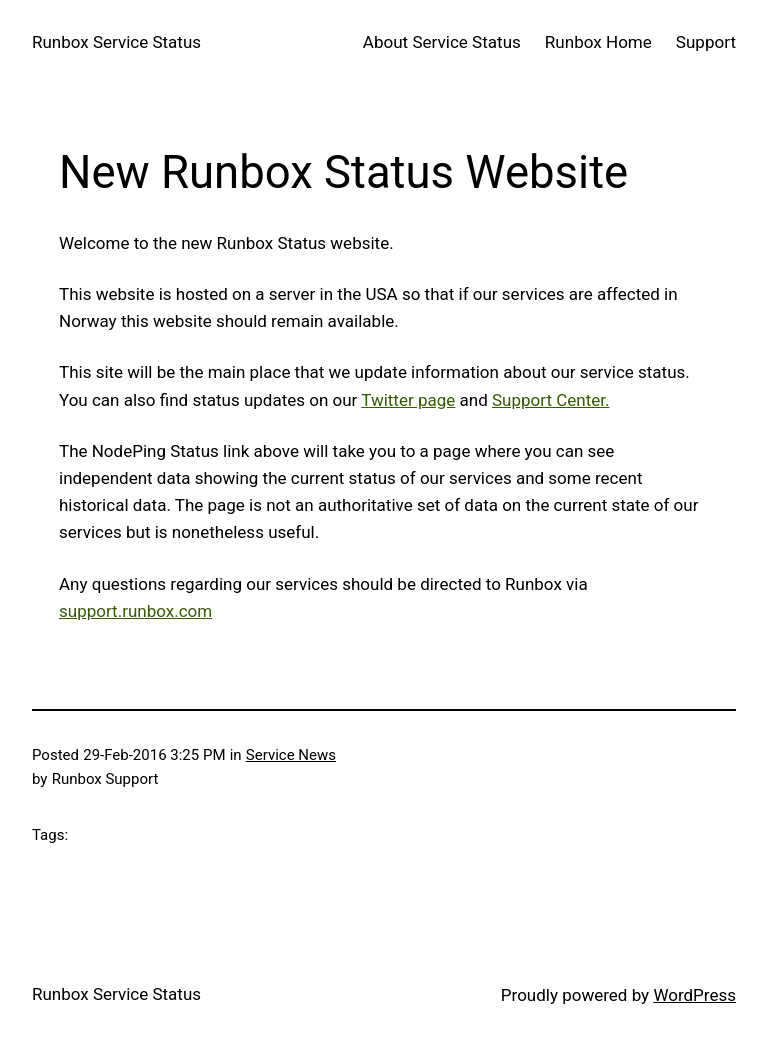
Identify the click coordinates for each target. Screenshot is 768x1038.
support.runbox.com (135, 611)
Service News (291, 755)
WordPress (694, 995)
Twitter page (408, 400)
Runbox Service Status (116, 42)
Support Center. (550, 400)
